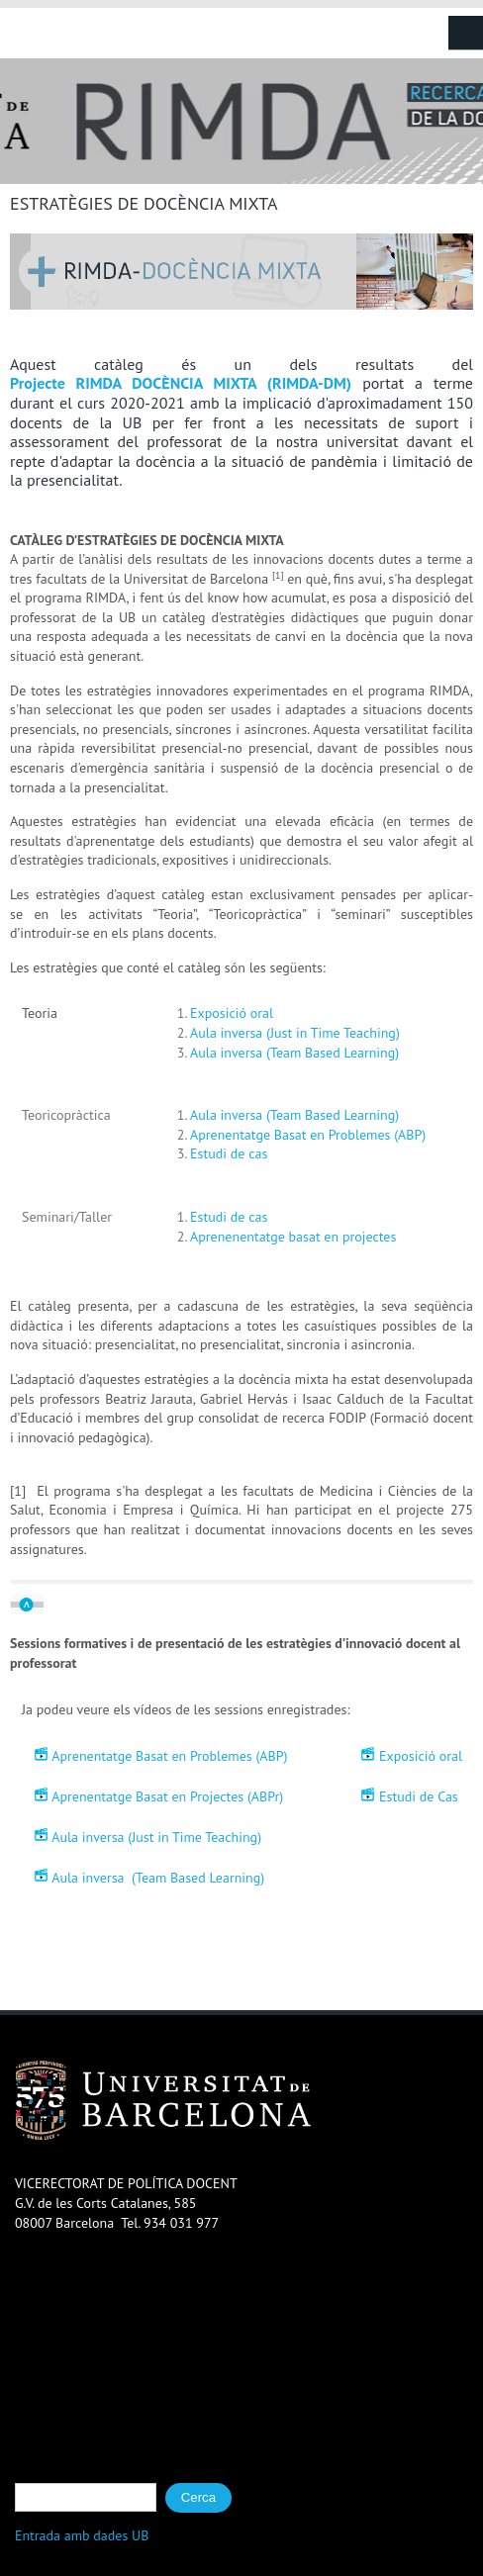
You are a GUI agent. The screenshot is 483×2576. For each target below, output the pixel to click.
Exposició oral (231, 1013)
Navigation (465, 33)
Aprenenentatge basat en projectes (295, 1236)
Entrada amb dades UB (82, 2535)
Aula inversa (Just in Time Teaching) (295, 1033)
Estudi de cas (230, 1153)
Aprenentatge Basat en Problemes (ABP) (308, 1135)
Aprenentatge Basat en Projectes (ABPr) (167, 1797)
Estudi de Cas (418, 1797)
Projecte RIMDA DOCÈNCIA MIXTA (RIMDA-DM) (180, 383)
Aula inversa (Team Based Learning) (294, 1052)
